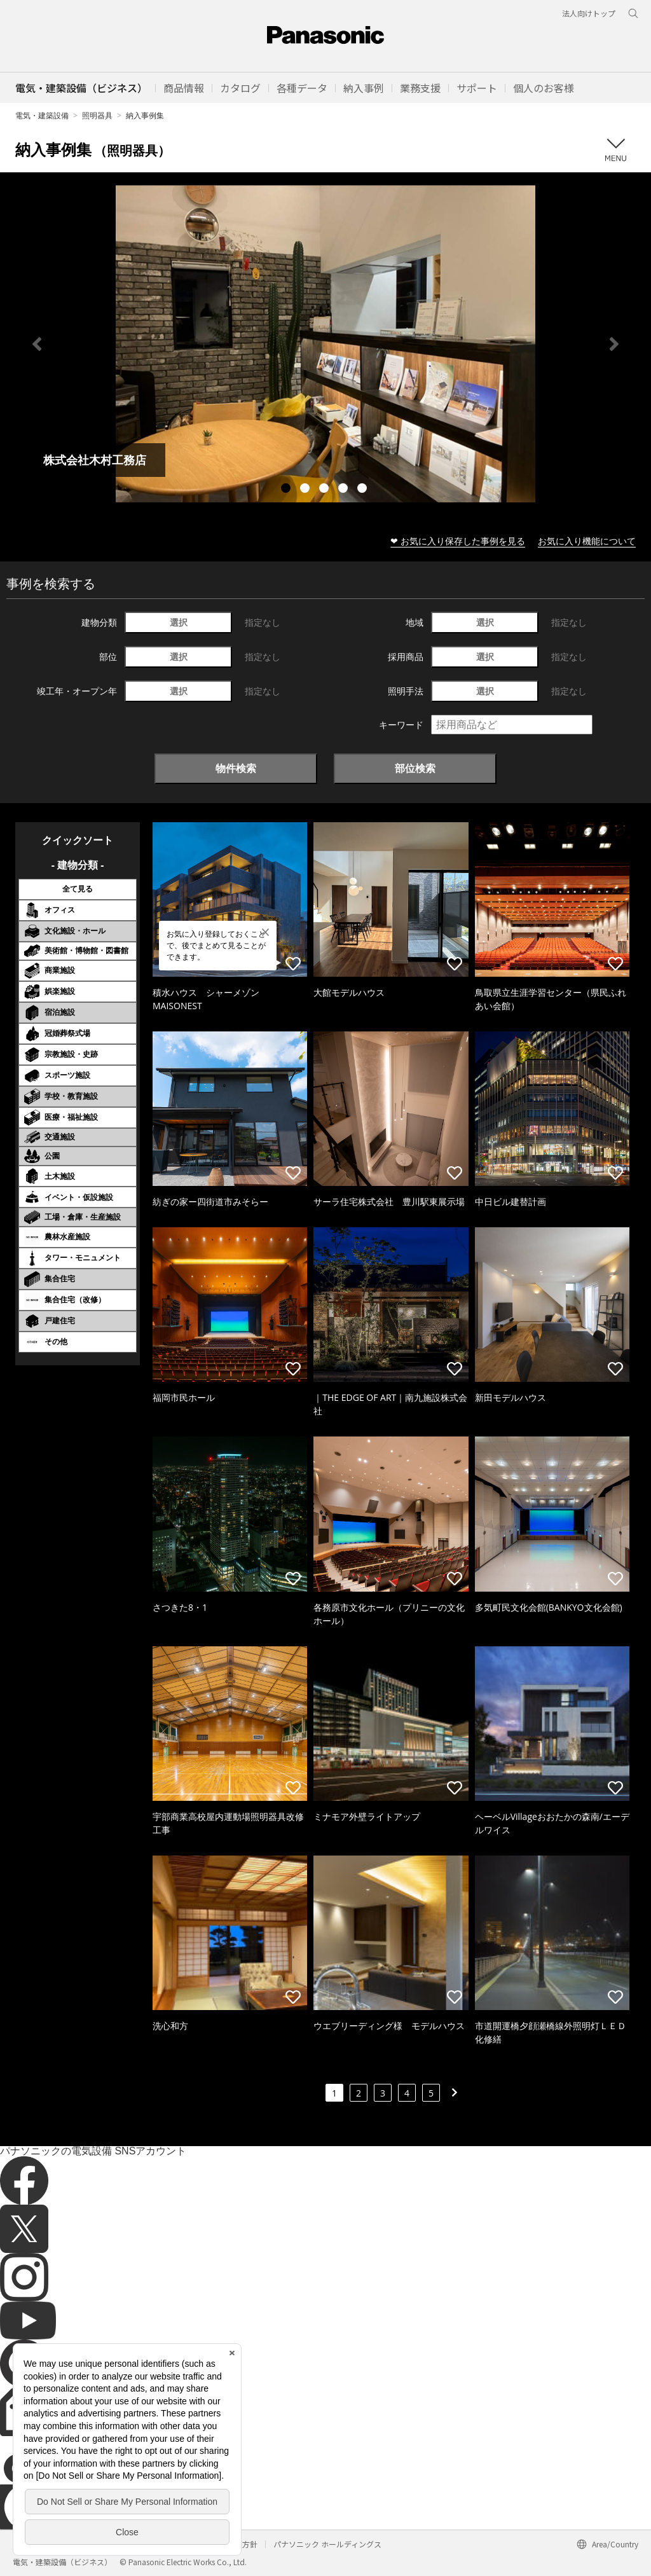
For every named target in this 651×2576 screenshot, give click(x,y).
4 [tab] (344, 489)
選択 (179, 622)
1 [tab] (287, 489)
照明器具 (97, 115)
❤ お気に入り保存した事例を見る (457, 541)
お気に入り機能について (587, 541)
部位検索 (415, 768)
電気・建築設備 (42, 115)
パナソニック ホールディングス (327, 2543)
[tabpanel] (325, 343)
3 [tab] (325, 489)
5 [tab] (363, 489)
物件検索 (236, 768)
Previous (37, 344)
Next (614, 344)
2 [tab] (306, 489)
